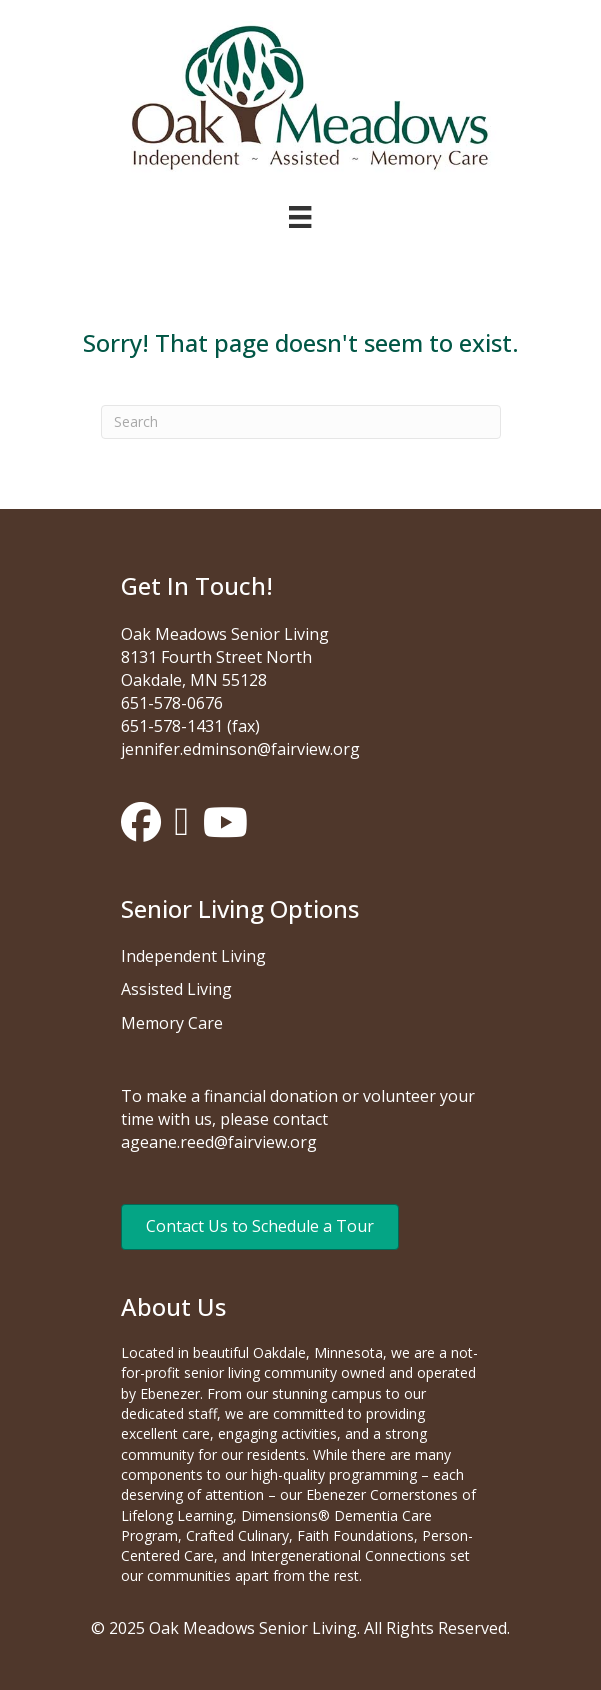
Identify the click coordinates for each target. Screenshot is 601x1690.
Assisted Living (176, 989)
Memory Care (172, 1023)
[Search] (301, 422)
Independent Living (193, 956)
